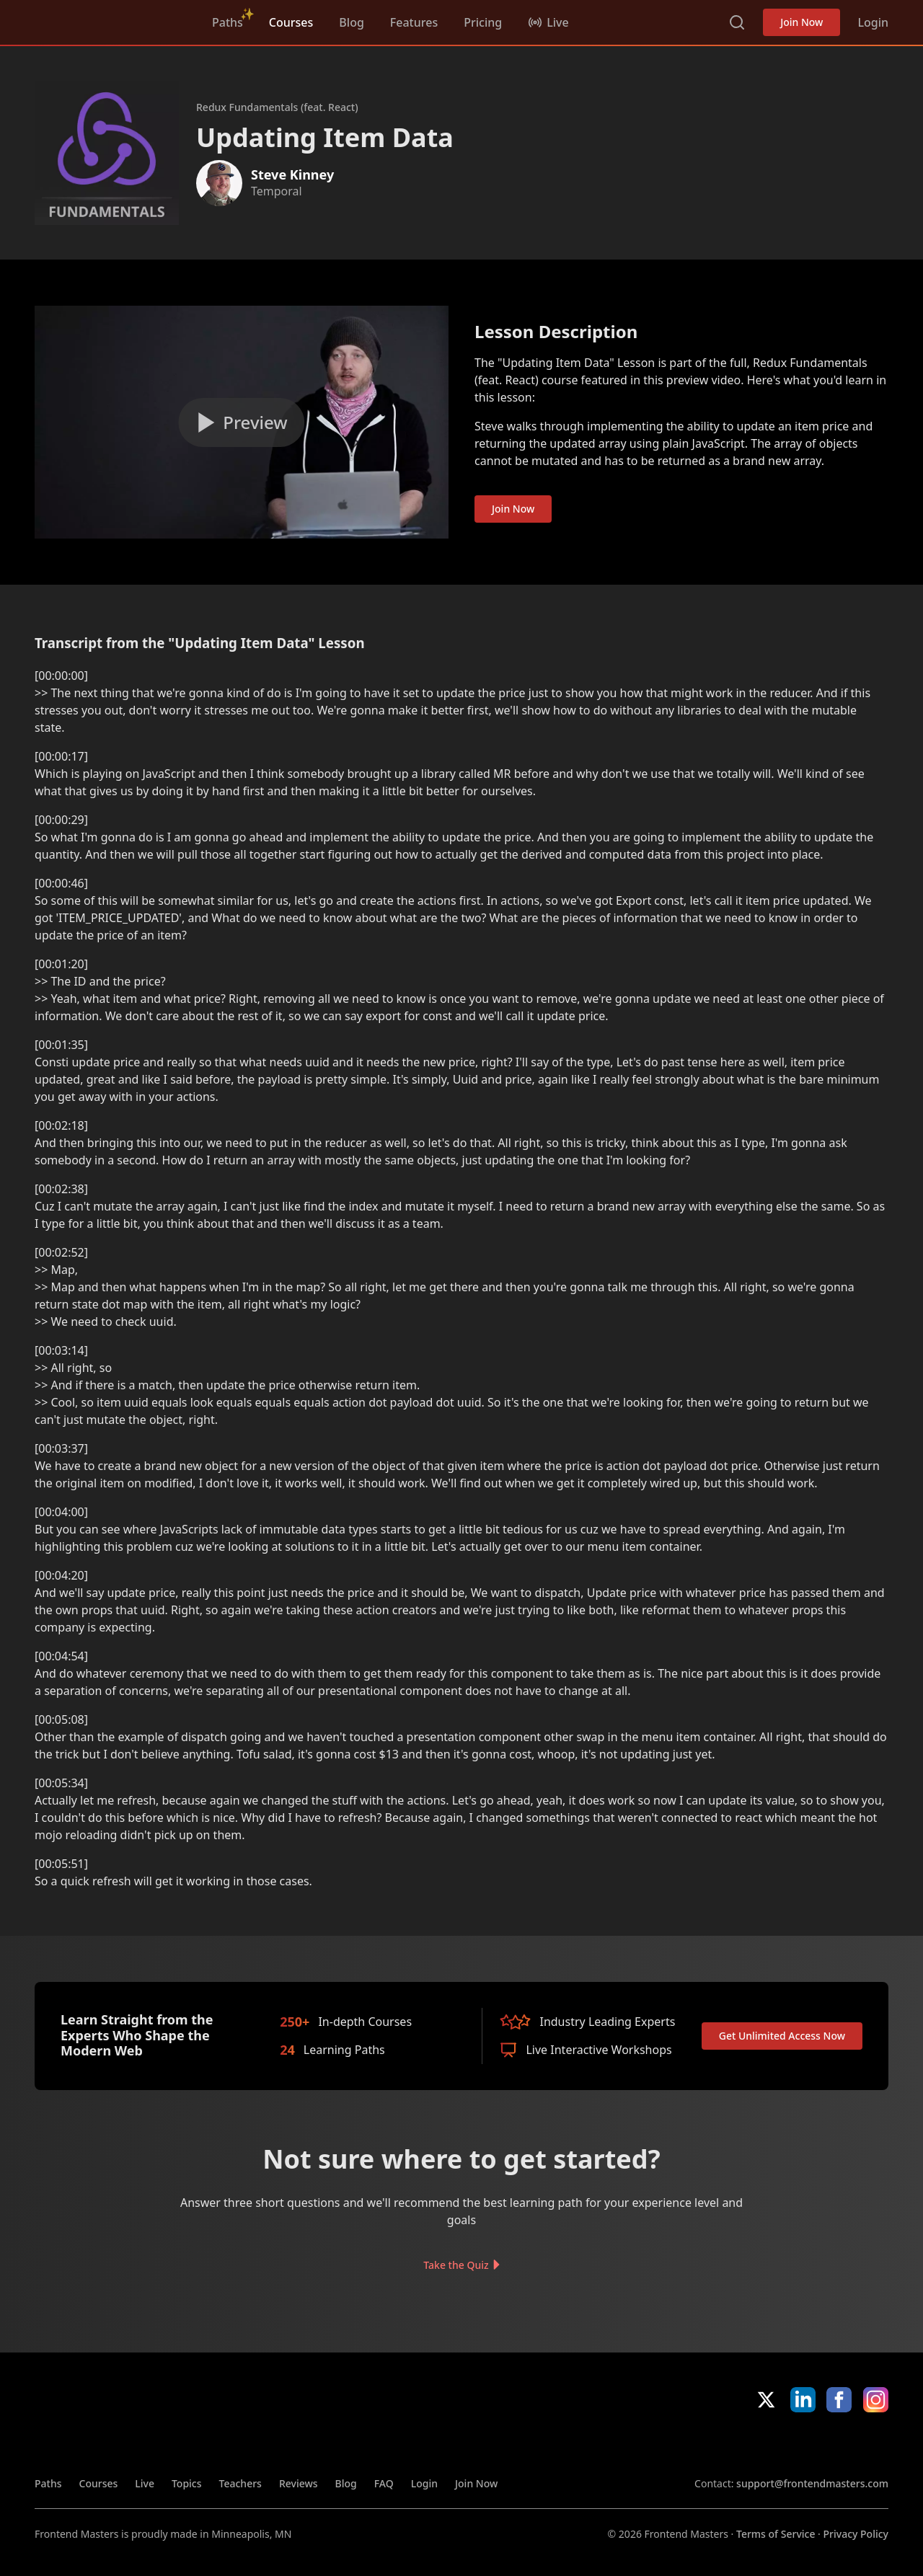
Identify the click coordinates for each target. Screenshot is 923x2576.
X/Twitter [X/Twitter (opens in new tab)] (766, 2399)
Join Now (801, 22)
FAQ (384, 2483)
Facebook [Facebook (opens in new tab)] (839, 2399)
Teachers (240, 2483)
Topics (187, 2483)
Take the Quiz (455, 2264)
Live (144, 2483)
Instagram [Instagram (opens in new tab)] (875, 2399)
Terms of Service (775, 2534)
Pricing (483, 22)
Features (414, 22)
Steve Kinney (292, 174)
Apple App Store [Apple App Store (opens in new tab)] (736, 2444)
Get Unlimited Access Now (782, 2035)
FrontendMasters (110, 19)
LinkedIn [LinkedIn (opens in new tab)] (803, 2399)
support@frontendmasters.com (812, 2483)
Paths (227, 22)
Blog (351, 22)
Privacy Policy (855, 2534)
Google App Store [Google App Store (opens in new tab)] (839, 2444)
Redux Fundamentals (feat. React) (277, 107)
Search (737, 22)
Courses (291, 22)
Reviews (298, 2483)
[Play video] (242, 422)
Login (872, 22)
